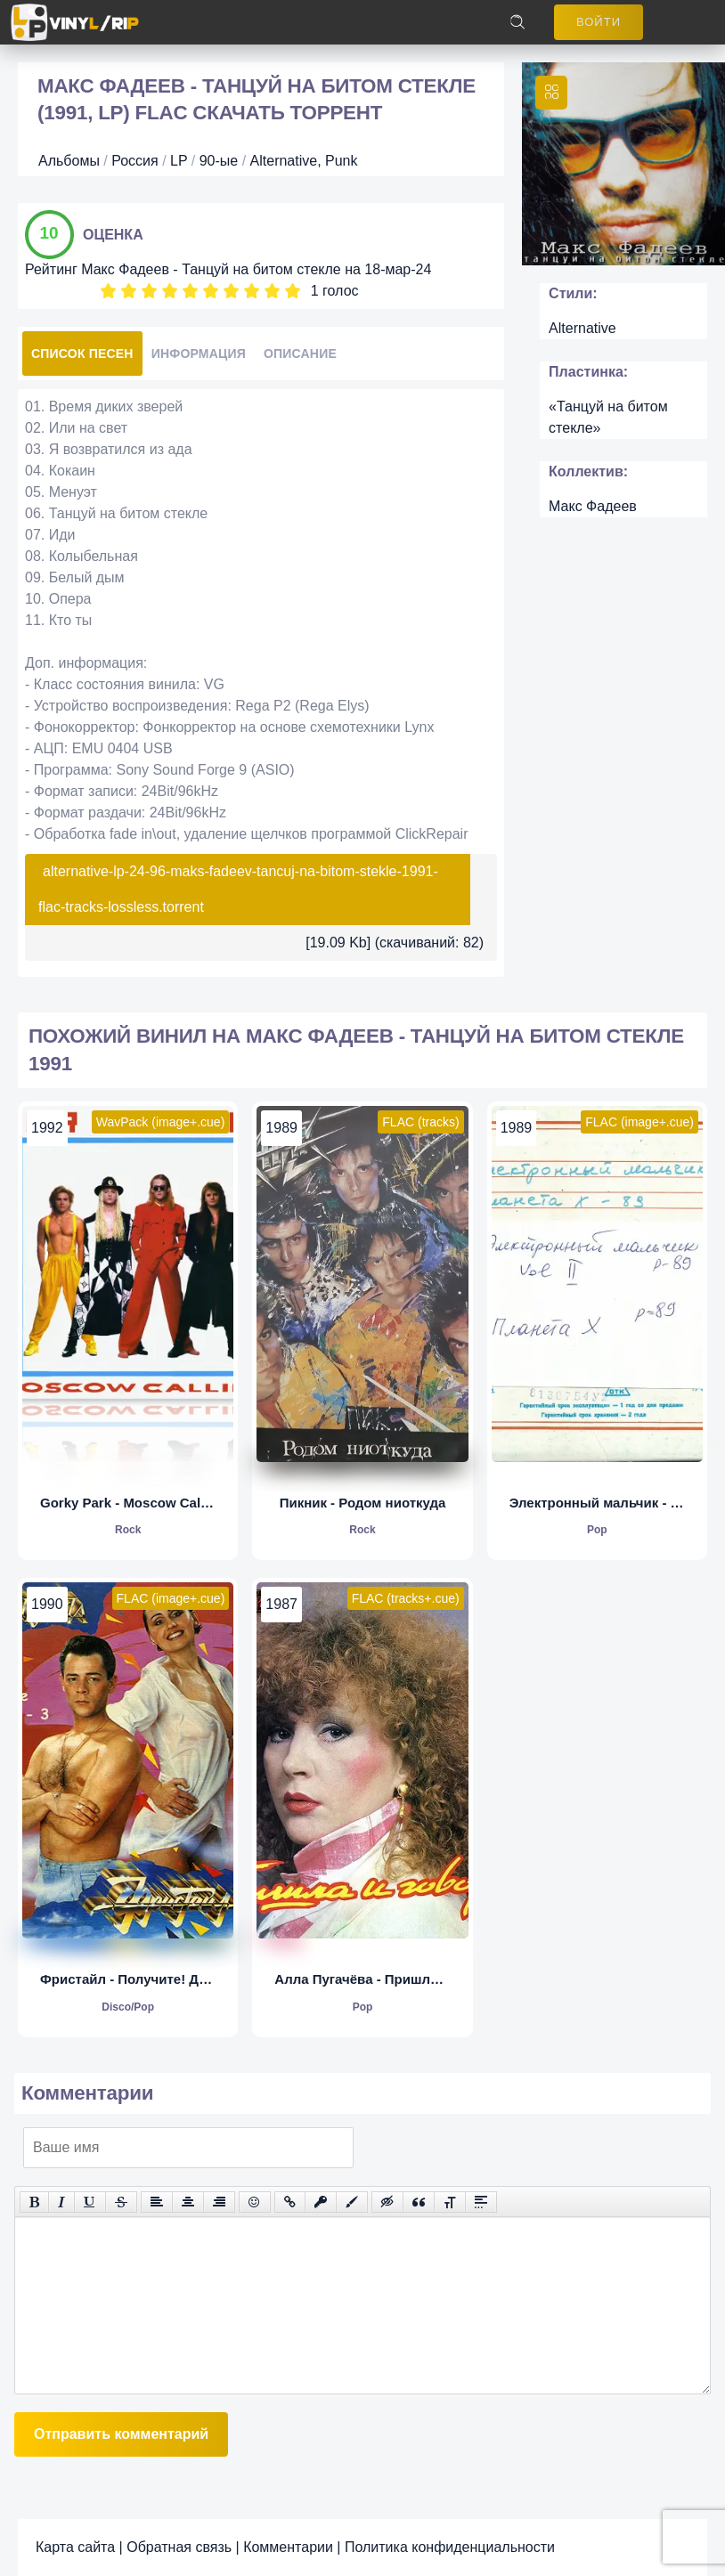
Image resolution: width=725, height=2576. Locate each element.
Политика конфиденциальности (450, 2547)
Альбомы (69, 160)
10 (292, 290)
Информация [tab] (198, 353)
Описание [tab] (300, 353)
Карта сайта (75, 2547)
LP (178, 160)
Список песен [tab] (82, 353)
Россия (134, 160)
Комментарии (288, 2547)
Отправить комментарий (121, 2434)
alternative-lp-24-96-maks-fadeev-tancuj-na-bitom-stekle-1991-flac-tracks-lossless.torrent (238, 889)
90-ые (219, 160)
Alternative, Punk (304, 160)
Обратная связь (179, 2547)
